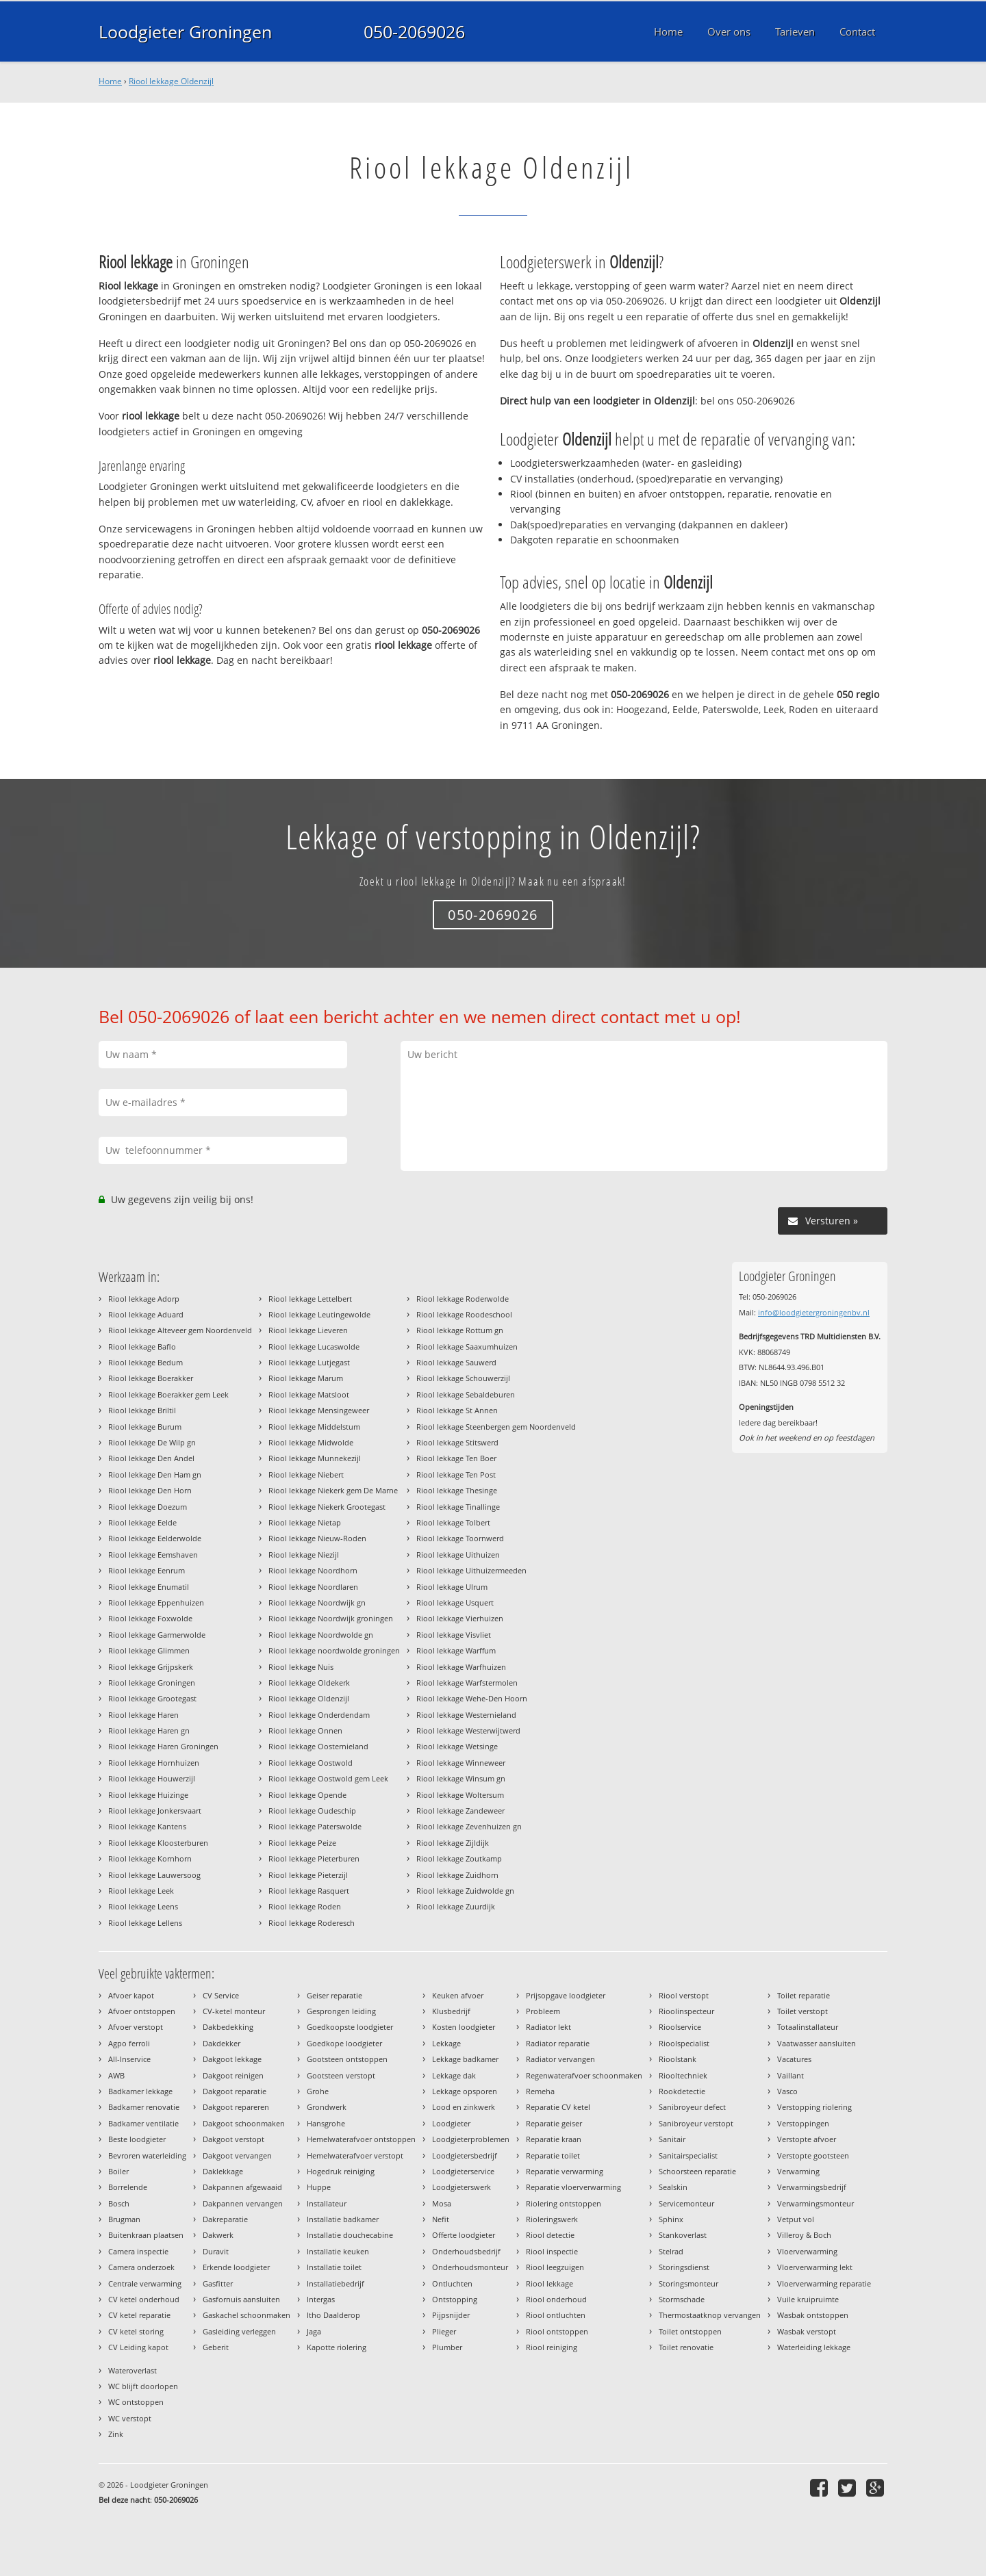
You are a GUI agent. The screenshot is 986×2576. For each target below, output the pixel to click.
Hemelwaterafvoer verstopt (355, 2155)
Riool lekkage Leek (141, 1890)
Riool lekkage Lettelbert (310, 1298)
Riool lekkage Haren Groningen (163, 1746)
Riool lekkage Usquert (455, 1602)
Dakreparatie (225, 2219)
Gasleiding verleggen (239, 2331)
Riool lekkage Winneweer (460, 1762)
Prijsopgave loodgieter (565, 1995)
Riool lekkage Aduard (146, 1314)
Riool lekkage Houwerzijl (151, 1778)
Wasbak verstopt (806, 2331)
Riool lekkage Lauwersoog (154, 1875)
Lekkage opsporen (464, 2091)
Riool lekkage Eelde (142, 1522)
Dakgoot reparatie (234, 2091)
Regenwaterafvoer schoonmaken (584, 2075)
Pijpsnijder (451, 2315)
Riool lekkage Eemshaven (153, 1554)
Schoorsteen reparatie (697, 2171)
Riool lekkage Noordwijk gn (317, 1602)
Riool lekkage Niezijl (303, 1554)
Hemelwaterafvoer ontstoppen (361, 2139)
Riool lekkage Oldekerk (309, 1682)
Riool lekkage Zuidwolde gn (465, 1890)
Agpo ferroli (129, 2043)
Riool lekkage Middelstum (314, 1426)
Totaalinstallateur (807, 2027)
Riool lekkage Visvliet (453, 1635)
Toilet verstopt (802, 2011)
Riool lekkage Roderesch (311, 1923)
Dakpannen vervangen (243, 2203)
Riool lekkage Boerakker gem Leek (168, 1394)
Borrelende (127, 2187)
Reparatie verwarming (564, 2171)
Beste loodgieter (137, 2139)
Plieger (444, 2331)
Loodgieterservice (463, 2171)
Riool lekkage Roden (304, 1906)
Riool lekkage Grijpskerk (150, 1667)
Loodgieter (451, 2123)
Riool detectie (550, 2235)
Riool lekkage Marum (305, 1378)
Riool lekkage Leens (143, 1906)
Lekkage (446, 2043)
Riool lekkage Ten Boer (456, 1458)
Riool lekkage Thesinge (456, 1490)
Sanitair (672, 2139)
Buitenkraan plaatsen (146, 2235)
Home (110, 81)
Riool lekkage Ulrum (452, 1587)
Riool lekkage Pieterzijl (308, 1875)
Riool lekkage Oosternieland (318, 1746)
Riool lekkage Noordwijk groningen (330, 1618)
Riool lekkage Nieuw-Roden (317, 1538)
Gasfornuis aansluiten (241, 2299)
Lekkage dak (454, 2075)
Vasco (787, 2091)
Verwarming (798, 2171)
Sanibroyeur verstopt (696, 2123)
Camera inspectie (138, 2251)
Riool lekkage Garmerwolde (156, 1635)
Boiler (118, 2171)
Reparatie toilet (553, 2155)
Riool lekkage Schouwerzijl (463, 1378)
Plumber (447, 2347)
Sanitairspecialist (688, 2155)
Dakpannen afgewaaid (242, 2187)
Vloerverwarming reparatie (824, 2283)
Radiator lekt (548, 2027)
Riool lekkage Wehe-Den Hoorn (471, 1698)
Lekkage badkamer (465, 2059)
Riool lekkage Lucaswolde (313, 1346)
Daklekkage (223, 2171)
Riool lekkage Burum (144, 1426)
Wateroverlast (132, 2370)
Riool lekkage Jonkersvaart (154, 1810)
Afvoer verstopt (135, 2027)
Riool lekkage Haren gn (149, 1730)
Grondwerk (326, 2107)
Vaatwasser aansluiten (816, 2043)
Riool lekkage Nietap (304, 1522)
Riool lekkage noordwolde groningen (334, 1650)
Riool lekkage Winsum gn (460, 1778)
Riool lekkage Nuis (300, 1667)
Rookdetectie (682, 2091)
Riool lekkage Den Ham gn (154, 1474)
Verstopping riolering (814, 2107)
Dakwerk (218, 2235)
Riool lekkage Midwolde (310, 1442)
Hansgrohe (326, 2123)
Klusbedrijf (451, 2011)
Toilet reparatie (803, 1995)
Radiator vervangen (560, 2059)
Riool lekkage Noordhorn (312, 1570)
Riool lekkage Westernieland (466, 1715)
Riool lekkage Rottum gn (459, 1330)
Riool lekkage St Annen (457, 1410)
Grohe (318, 2091)
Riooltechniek (683, 2075)
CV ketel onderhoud (143, 2299)
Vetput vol (795, 2219)
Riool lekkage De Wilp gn (152, 1442)
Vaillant (790, 2075)
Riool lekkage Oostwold (310, 1762)
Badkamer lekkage (140, 2091)
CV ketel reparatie (139, 2315)
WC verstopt (129, 2418)
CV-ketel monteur (234, 2011)
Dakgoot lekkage (232, 2059)
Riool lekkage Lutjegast (309, 1362)
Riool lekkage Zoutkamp (459, 1858)
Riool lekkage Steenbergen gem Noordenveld (496, 1426)
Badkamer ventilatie (143, 2123)
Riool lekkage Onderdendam (319, 1715)
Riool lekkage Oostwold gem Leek (328, 1778)
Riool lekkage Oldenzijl (171, 81)
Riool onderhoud (556, 2299)
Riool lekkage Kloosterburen (158, 1843)
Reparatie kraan (553, 2139)
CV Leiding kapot (138, 2347)
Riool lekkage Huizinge (148, 1795)
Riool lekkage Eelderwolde (154, 1538)
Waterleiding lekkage (813, 2347)
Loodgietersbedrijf (464, 2155)
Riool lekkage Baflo (142, 1346)
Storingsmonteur (688, 2283)
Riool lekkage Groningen (151, 1682)
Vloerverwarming (807, 2251)
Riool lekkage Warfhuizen (461, 1667)
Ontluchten (452, 2283)
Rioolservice (680, 2027)
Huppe (319, 2187)
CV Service (221, 1995)
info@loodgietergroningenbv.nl (814, 1312)
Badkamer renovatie (143, 2107)
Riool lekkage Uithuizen (458, 1554)
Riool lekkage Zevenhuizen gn (469, 1826)
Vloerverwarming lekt (814, 2267)
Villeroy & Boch (804, 2235)
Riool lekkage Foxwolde (150, 1618)
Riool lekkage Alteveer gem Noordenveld (180, 1330)
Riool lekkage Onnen (305, 1730)
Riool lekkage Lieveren (308, 1330)
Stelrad (671, 2251)
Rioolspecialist (684, 2043)
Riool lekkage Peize (302, 1843)
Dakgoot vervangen (237, 2155)
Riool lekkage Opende (307, 1795)
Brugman (124, 2219)
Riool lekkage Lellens (145, 1923)
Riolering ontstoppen (563, 2203)
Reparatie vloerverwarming (573, 2187)
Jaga (314, 2331)
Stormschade (682, 2299)
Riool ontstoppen (557, 2331)
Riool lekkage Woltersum (460, 1795)
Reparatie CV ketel (558, 2107)
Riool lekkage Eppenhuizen (156, 1602)
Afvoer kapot (131, 1995)
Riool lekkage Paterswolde (315, 1826)
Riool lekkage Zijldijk (452, 1843)
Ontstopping (454, 2299)
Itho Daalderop (333, 2315)
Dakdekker (221, 2043)
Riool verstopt (684, 1995)
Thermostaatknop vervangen (710, 2315)
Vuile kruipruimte (808, 2299)
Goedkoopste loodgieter (350, 2027)
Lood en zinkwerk (463, 2107)
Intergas (321, 2299)
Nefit (440, 2219)
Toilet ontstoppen (690, 2331)
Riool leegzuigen (555, 2267)
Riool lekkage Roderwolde (462, 1298)
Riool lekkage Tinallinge (458, 1507)
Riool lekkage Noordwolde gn (320, 1635)
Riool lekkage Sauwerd (456, 1362)
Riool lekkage (549, 2283)
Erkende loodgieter (236, 2267)
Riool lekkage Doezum (147, 1507)
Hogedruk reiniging (341, 2171)
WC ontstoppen (136, 2402)
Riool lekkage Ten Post (456, 1474)
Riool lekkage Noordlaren (313, 1587)
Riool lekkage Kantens (147, 1826)
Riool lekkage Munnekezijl (314, 1458)
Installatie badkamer (343, 2219)
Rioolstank (677, 2059)
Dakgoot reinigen (233, 2075)
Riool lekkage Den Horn (150, 1490)
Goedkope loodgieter (344, 2043)
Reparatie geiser (554, 2123)
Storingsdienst (684, 2267)
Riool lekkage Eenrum (146, 1570)
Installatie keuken (338, 2251)
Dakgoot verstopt (233, 2139)
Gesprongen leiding (341, 2011)
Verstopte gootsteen (813, 2155)
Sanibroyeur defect (692, 2107)
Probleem (543, 2011)
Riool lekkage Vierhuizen (459, 1618)
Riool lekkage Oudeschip (312, 1810)
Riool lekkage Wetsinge (457, 1746)
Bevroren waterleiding (147, 2155)
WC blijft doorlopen (143, 2386)
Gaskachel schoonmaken (246, 2315)
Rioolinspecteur (686, 2011)
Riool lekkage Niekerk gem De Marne (333, 1490)
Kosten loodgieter (463, 2027)
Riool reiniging (551, 2347)
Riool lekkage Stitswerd (457, 1442)
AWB (116, 2075)
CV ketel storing (136, 2331)
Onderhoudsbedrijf (466, 2251)
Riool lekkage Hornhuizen (153, 1762)
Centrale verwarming (144, 2283)
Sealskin (673, 2187)
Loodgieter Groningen (185, 31)
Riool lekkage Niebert (306, 1474)
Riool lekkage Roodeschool (464, 1314)
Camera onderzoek (141, 2267)
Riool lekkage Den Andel (151, 1458)
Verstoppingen (803, 2123)
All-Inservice (129, 2059)
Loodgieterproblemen (470, 2139)
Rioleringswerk (552, 2219)
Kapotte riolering (336, 2347)
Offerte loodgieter (463, 2235)
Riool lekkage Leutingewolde (319, 1314)
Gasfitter (218, 2283)
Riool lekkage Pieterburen (313, 1858)
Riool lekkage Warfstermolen (467, 1682)
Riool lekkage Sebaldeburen (465, 1394)
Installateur (326, 2203)
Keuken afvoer (457, 1995)
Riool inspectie (552, 2251)
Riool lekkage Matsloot (308, 1394)
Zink (115, 2434)
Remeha (540, 2091)
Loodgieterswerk (461, 2187)
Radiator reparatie (558, 2043)
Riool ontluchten (555, 2315)
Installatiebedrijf (335, 2283)
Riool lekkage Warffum (456, 1650)
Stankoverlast (683, 2235)
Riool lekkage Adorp (143, 1298)
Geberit (216, 2347)
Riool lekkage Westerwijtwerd (468, 1730)
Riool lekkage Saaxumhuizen (467, 1346)
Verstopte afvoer (806, 2139)
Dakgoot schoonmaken (244, 2123)
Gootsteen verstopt (341, 2075)
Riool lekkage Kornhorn (150, 1858)
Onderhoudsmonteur (470, 2267)
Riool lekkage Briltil (142, 1410)
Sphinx (671, 2219)
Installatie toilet (334, 2267)
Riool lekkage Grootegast (152, 1698)
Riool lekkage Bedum (145, 1362)
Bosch (118, 2203)
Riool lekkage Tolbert (453, 1522)
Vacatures (794, 2059)
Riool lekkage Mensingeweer (318, 1410)
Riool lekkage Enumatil (148, 1587)
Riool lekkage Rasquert (308, 1890)
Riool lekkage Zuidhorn (457, 1875)
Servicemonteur (686, 2203)
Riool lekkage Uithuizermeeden (471, 1570)
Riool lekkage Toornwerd (460, 1538)
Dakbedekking (228, 2027)
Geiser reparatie (334, 1995)
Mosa (441, 2203)
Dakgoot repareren (236, 2107)
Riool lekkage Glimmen (149, 1650)
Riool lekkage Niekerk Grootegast (326, 1507)
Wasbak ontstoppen (812, 2315)
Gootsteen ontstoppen (347, 2059)
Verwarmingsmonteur (815, 2203)
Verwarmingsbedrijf (811, 2187)
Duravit (216, 2251)
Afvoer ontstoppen (141, 2011)
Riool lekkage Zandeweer (460, 1810)
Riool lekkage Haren (143, 1715)
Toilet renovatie (686, 2347)
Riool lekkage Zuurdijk (455, 1906)
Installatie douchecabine (350, 2235)
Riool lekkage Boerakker (150, 1378)
